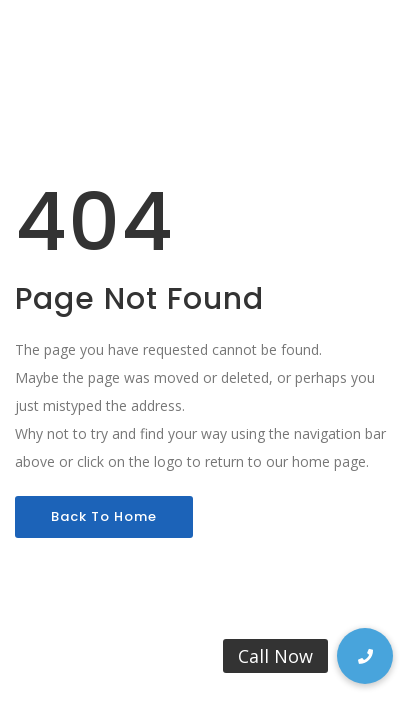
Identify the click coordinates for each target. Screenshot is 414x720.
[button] (365, 656)
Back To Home (104, 516)
